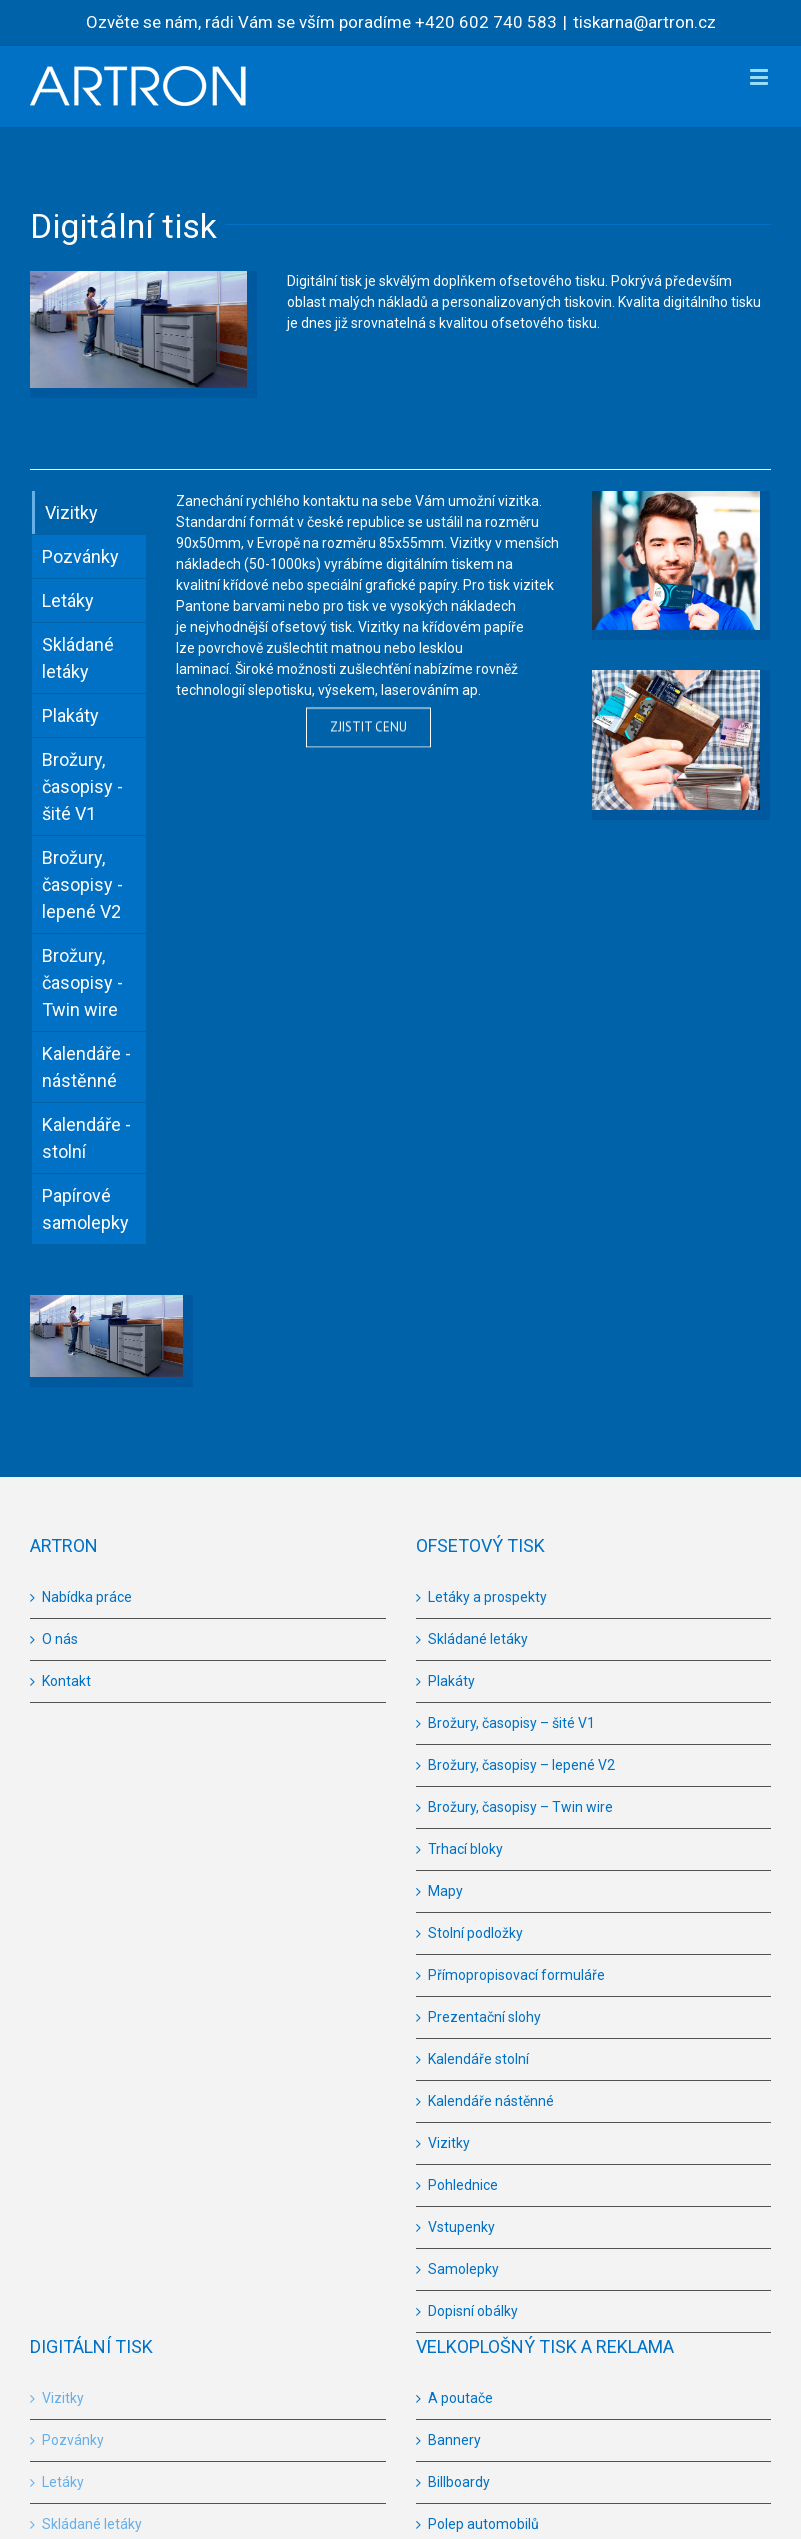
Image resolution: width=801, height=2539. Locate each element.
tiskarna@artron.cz (644, 22)
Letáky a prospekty (487, 1597)
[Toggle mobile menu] (760, 76)
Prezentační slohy (484, 2017)
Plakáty (451, 1681)
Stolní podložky (475, 1933)
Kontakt (66, 1681)
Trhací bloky (465, 1849)
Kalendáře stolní (478, 2059)
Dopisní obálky (473, 2311)
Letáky (63, 2482)
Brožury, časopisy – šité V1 (511, 1723)
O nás (60, 1639)
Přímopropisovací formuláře (516, 1975)
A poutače (460, 2398)
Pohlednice (463, 2185)
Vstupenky (461, 2227)
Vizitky (449, 2143)
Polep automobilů (483, 2524)
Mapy (445, 1891)
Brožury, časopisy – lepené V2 (521, 1765)
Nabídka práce (87, 1597)
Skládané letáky (478, 1639)
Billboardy (459, 2482)
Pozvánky (73, 2440)
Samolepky (463, 2269)
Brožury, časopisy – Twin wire (520, 1807)
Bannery (454, 2440)
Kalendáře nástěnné (491, 2101)
